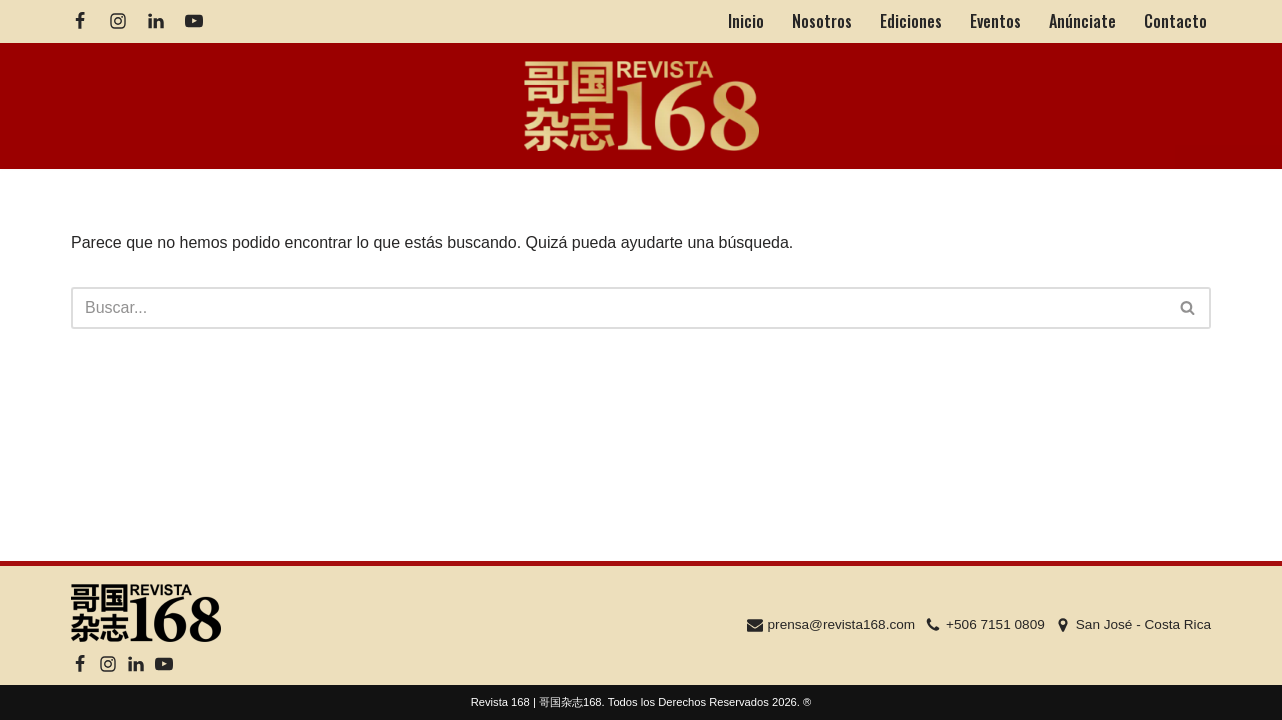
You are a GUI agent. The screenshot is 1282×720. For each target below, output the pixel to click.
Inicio (746, 21)
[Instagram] (118, 21)
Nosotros (822, 21)
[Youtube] (194, 21)
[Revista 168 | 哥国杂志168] (641, 106)
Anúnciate (1082, 21)
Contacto (1175, 21)
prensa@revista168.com (842, 624)
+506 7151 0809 (995, 624)
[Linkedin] (156, 21)
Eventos (995, 21)
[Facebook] (80, 21)
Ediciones (911, 21)
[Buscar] (618, 308)
